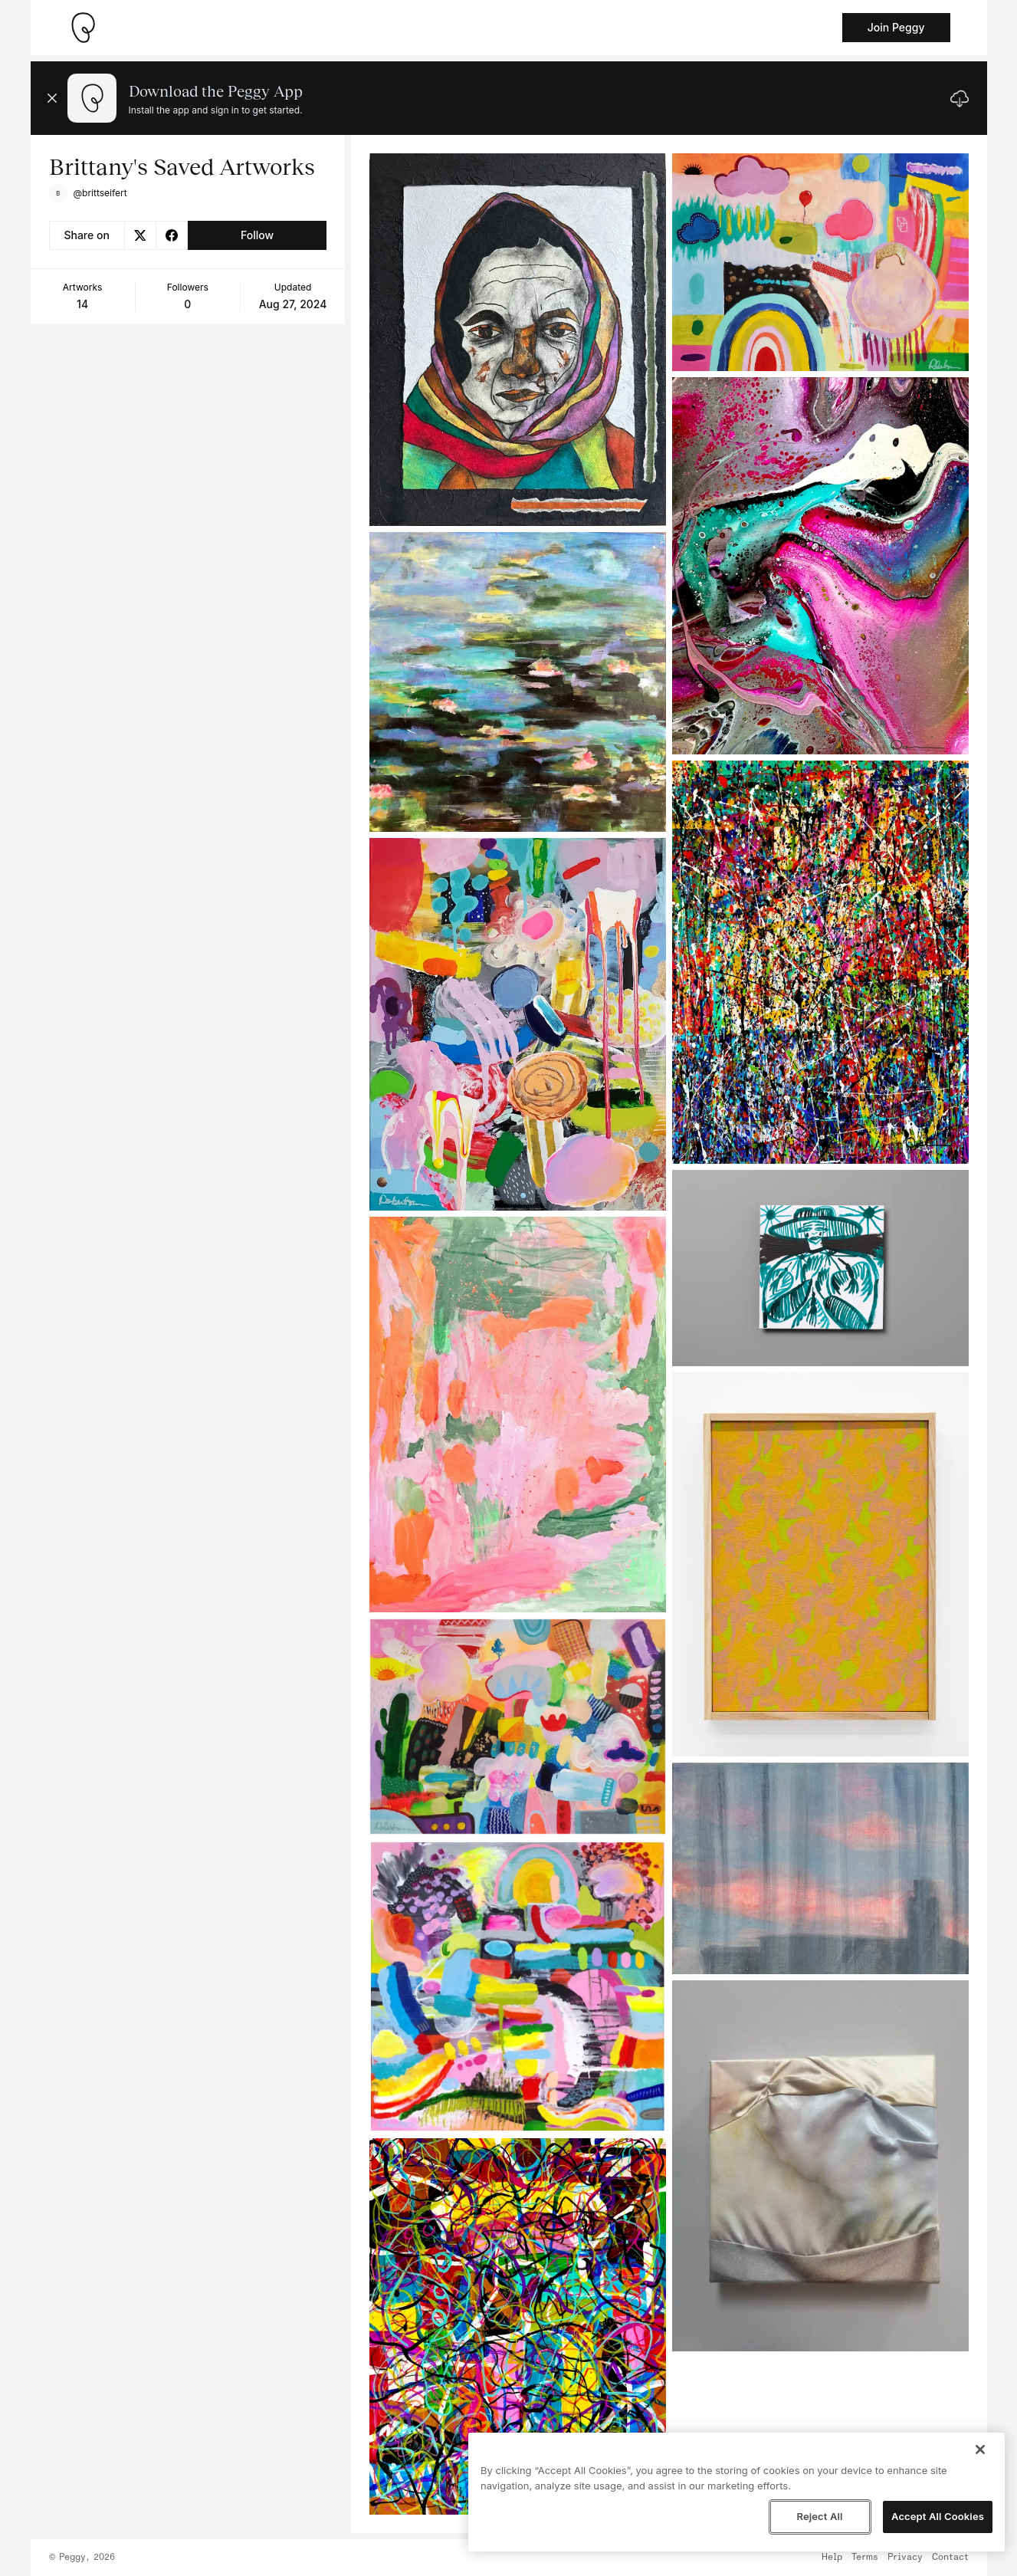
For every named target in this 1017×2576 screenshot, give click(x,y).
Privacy (905, 2557)
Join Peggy (896, 27)
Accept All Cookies (937, 2516)
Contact (950, 2557)
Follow (257, 235)
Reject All (819, 2516)
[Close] (980, 2449)
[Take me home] (82, 27)
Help (832, 2557)
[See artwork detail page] (517, 339)
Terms (864, 2557)
